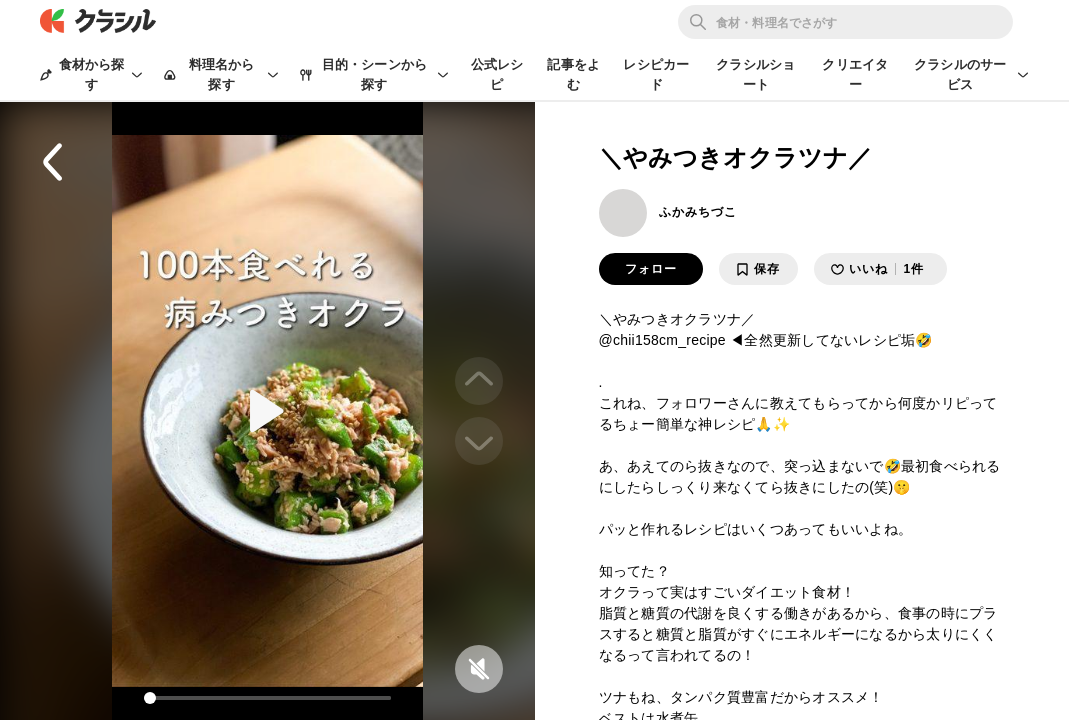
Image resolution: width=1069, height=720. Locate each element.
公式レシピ (497, 74)
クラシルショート (755, 74)
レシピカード (656, 74)
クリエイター (855, 74)
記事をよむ (573, 74)
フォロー (651, 269)
